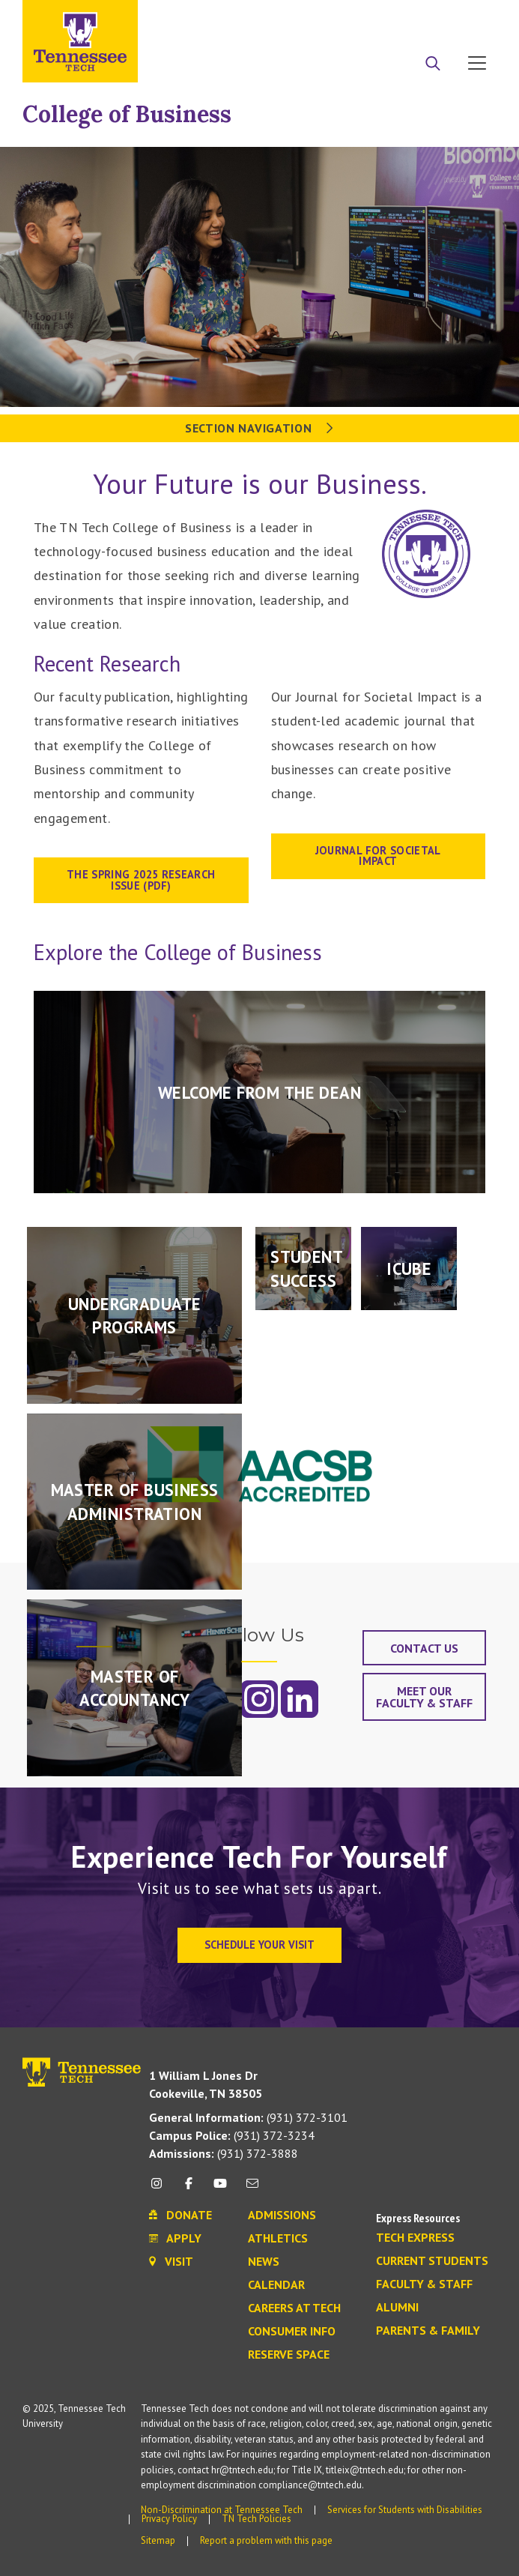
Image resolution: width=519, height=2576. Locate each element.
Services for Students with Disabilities (404, 2509)
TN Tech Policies (256, 2518)
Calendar (276, 2285)
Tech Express (415, 2238)
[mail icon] (251, 2189)
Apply (359, 17)
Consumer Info (292, 2331)
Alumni (397, 2307)
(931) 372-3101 (248, 2117)
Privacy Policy (169, 2518)
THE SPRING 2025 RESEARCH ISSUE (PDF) (141, 879)
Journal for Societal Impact (378, 855)
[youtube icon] (220, 2189)
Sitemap (158, 2540)
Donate (417, 17)
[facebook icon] (188, 2189)
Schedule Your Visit (259, 1944)
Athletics (278, 2238)
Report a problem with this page (266, 2540)
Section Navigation (259, 427)
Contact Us (424, 1648)
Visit (472, 17)
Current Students (432, 2261)
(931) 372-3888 (223, 2153)
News (263, 2262)
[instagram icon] (160, 2189)
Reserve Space (289, 2355)
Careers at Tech (294, 2308)
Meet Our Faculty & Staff (424, 1696)
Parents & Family (428, 2331)
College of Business (126, 114)
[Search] (433, 64)
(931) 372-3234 (232, 2135)
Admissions (282, 2215)
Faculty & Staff (424, 2284)
